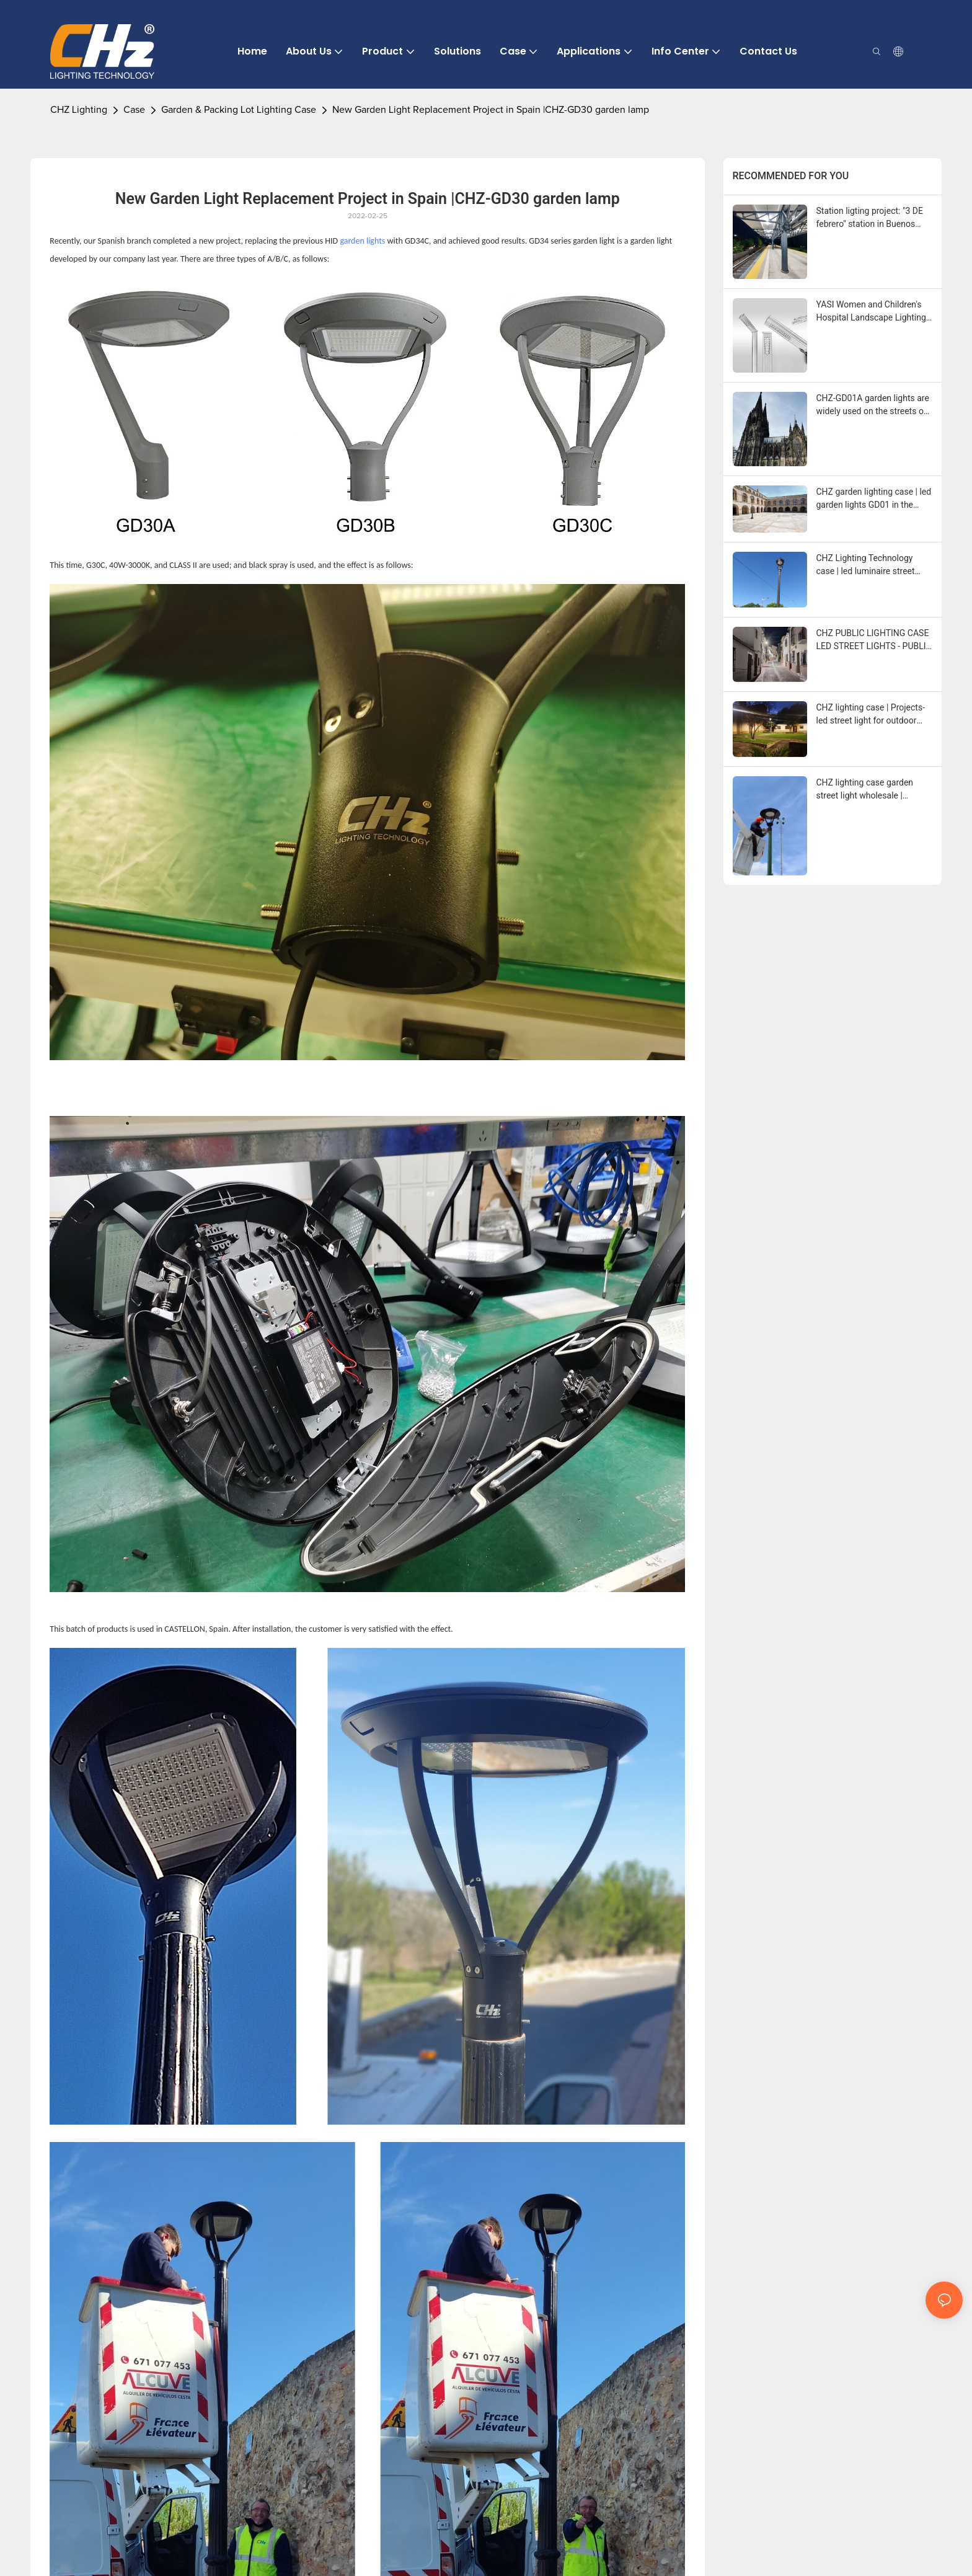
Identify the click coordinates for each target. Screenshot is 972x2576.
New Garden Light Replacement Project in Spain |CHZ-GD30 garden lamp (490, 110)
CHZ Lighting (78, 110)
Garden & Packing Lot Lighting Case (238, 110)
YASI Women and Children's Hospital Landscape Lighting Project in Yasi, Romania (871, 311)
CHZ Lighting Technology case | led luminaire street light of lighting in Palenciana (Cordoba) (871, 565)
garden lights (362, 241)
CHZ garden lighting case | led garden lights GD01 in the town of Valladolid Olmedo (874, 499)
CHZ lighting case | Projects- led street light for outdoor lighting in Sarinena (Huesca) (871, 714)
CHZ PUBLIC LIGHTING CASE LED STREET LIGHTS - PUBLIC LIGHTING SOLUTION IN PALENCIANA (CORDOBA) (874, 640)
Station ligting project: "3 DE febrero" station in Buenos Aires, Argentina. (869, 218)
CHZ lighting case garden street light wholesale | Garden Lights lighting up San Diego (872, 789)
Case (134, 110)
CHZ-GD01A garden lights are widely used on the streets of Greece (872, 405)
